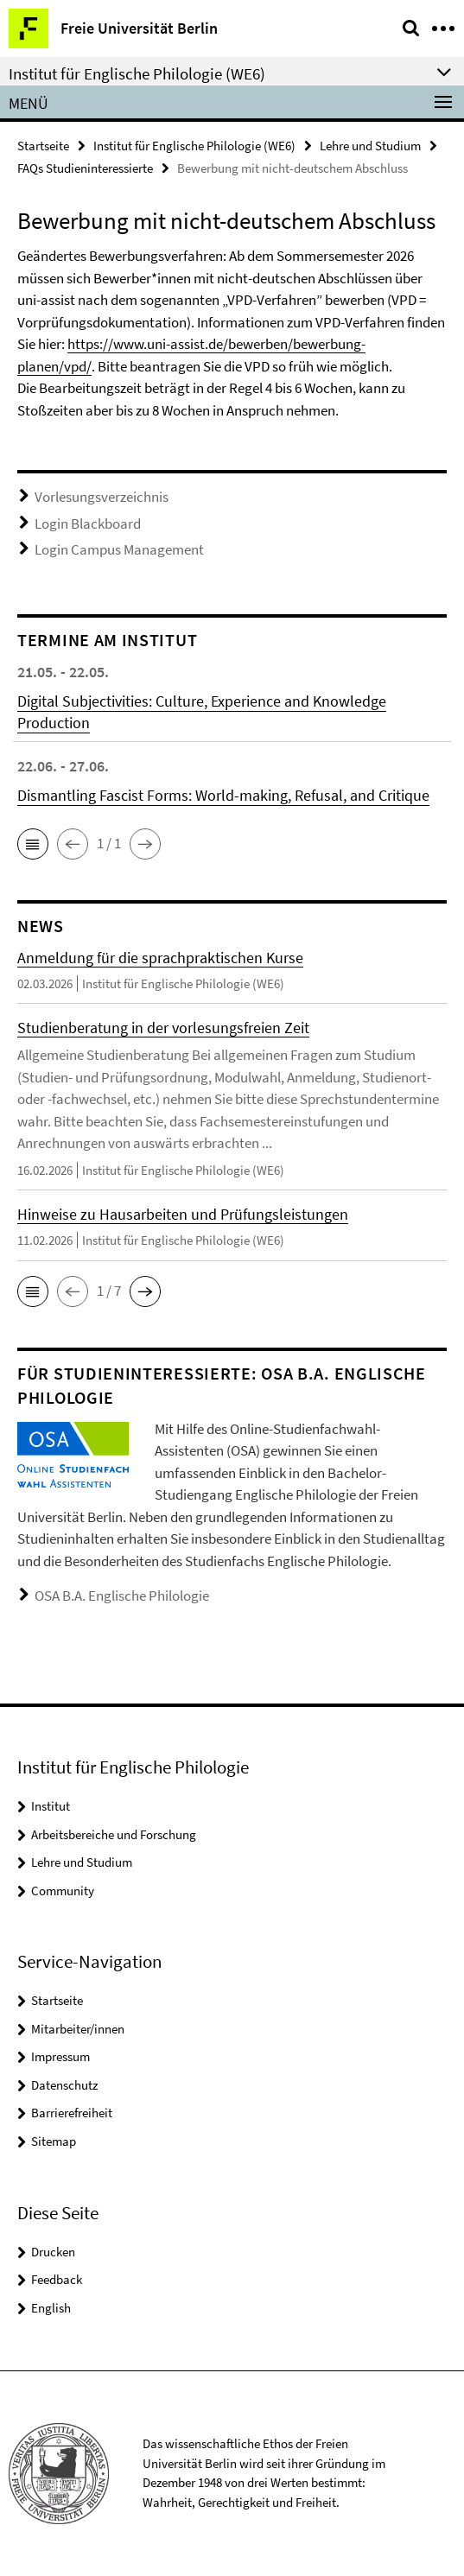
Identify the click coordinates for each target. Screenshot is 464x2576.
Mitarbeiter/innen (77, 2029)
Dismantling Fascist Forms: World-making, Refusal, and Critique (223, 795)
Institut (50, 1806)
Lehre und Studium (370, 145)
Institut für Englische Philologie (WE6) (194, 145)
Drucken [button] (53, 2251)
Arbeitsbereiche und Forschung (113, 1834)
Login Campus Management (119, 549)
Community (62, 1890)
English (51, 2308)
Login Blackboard (88, 523)
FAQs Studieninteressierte (85, 168)
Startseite (43, 145)
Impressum (60, 2056)
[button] (32, 844)
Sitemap (53, 2141)
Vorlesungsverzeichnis (101, 496)
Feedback (56, 2279)
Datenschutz (64, 2085)
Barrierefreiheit (71, 2112)
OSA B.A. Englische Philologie (122, 1595)
